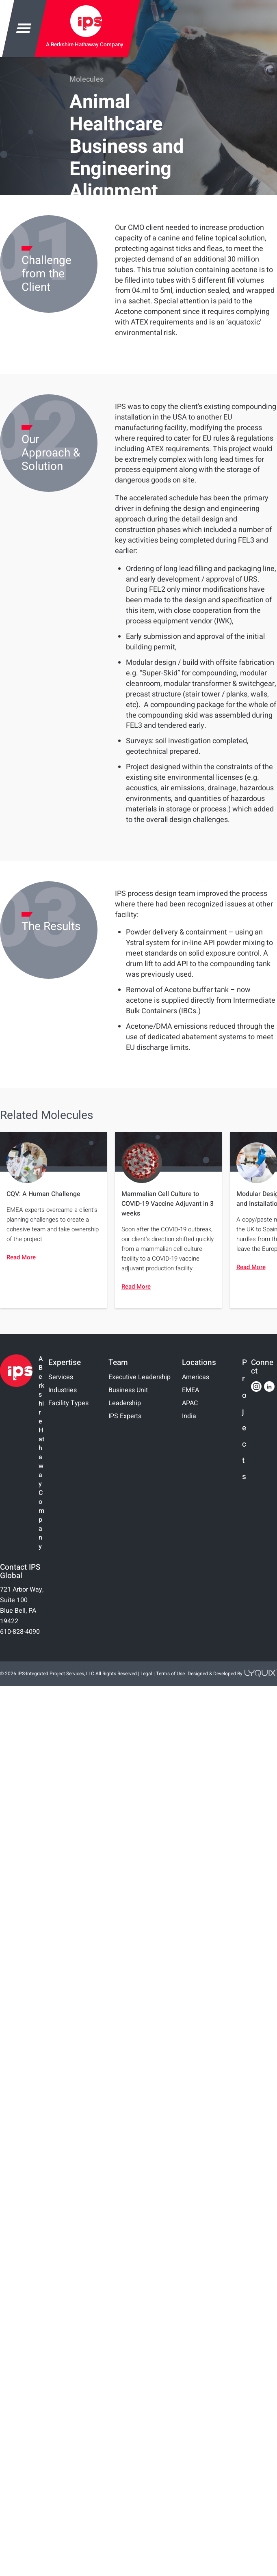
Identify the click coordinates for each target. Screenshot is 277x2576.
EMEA (190, 1390)
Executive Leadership (139, 1377)
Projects (244, 1419)
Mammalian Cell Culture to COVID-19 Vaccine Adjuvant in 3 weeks (167, 1203)
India (189, 1416)
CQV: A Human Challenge (43, 1194)
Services (60, 1377)
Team (118, 1362)
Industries (62, 1390)
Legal (146, 1673)
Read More (21, 1257)
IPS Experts (124, 1416)
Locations (199, 1362)
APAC (190, 1403)
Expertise (64, 1362)
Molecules (86, 79)
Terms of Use (170, 1673)
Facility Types (68, 1403)
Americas (195, 1377)
